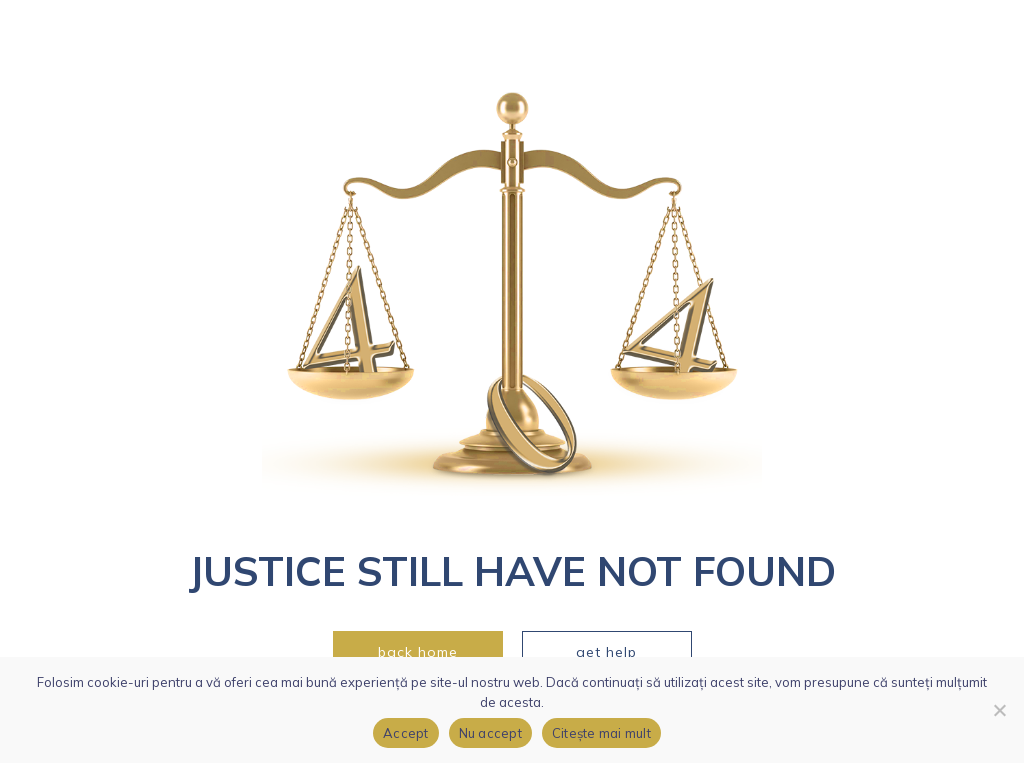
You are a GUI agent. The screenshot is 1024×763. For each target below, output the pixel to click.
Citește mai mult (601, 733)
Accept (406, 733)
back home (418, 652)
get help (606, 652)
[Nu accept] (999, 710)
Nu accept (490, 733)
